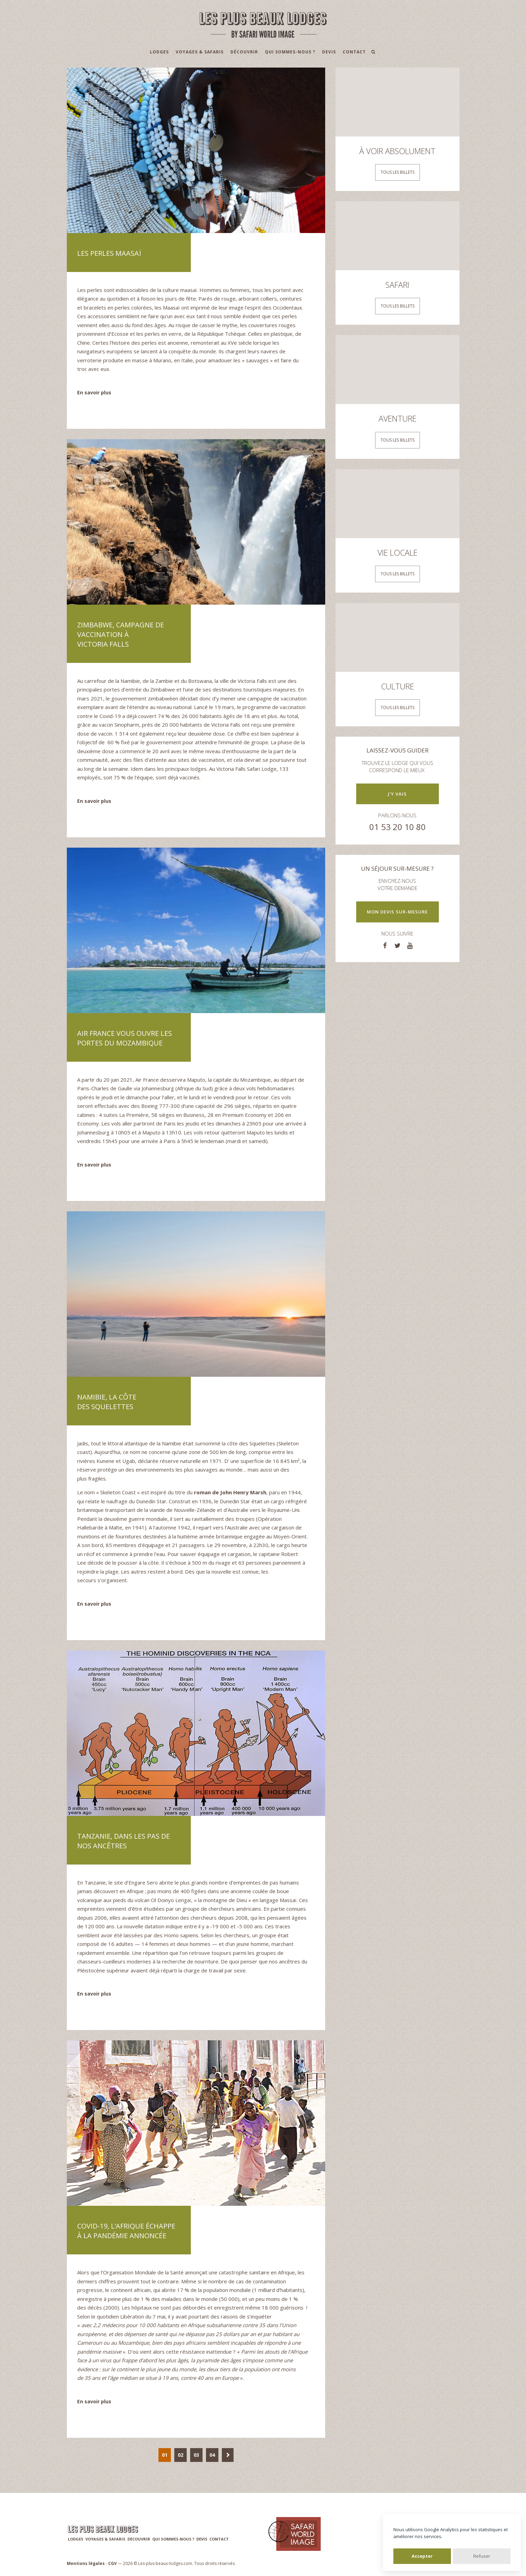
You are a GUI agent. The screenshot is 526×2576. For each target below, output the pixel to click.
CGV (112, 2563)
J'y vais (397, 794)
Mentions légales (86, 2563)
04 (212, 2455)
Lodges (159, 52)
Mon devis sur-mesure (397, 912)
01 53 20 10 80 (397, 826)
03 (196, 2455)
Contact (354, 52)
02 (180, 2455)
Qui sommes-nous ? (290, 52)
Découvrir (244, 52)
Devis (329, 52)
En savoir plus (94, 392)
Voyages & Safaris (200, 52)
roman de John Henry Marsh (230, 1492)
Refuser (481, 2556)
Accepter (422, 2556)
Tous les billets (397, 172)
